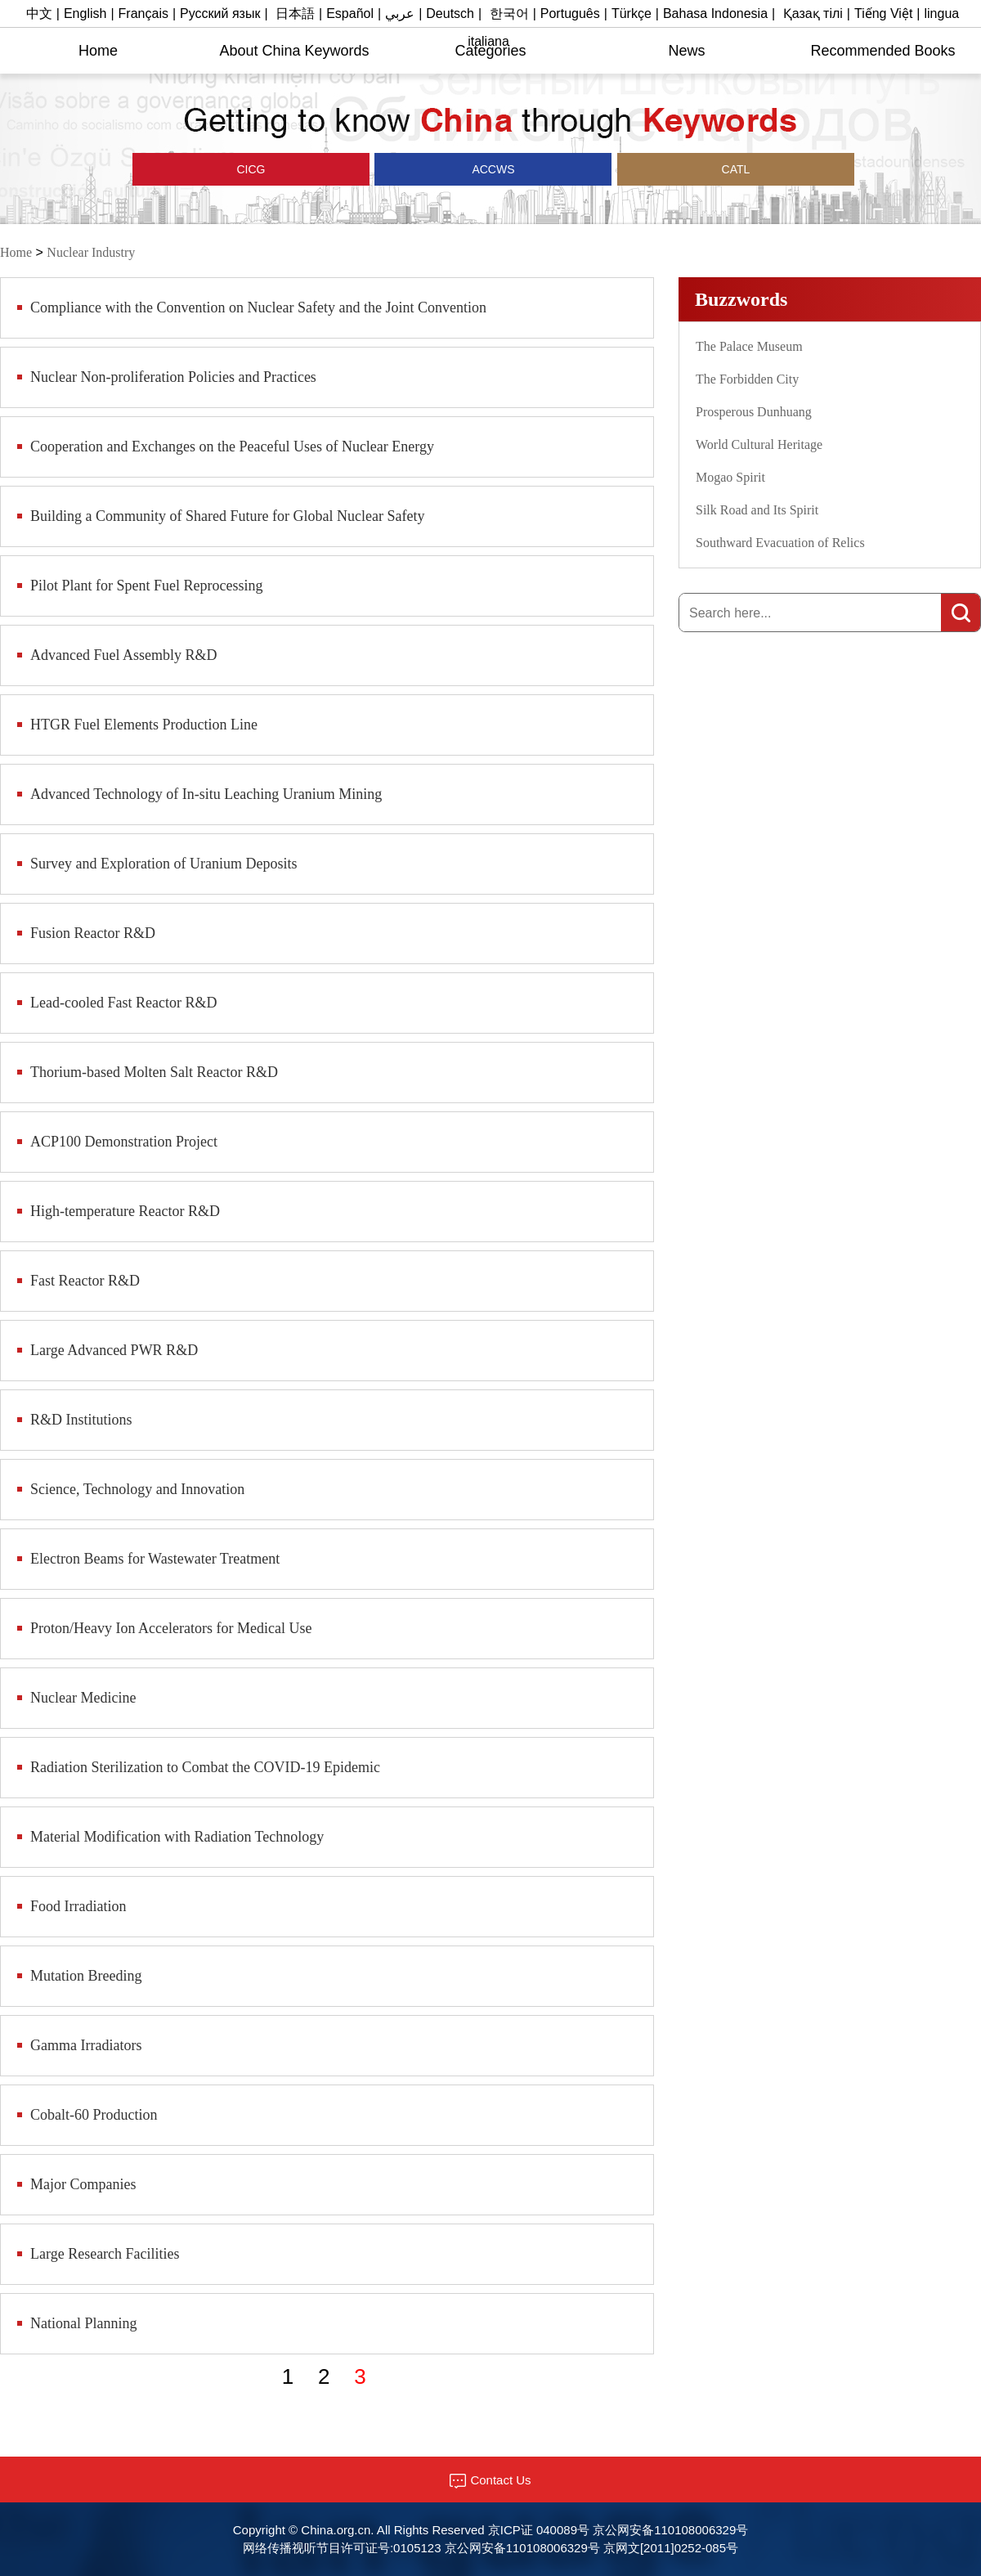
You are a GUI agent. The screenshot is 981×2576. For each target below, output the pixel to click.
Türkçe (631, 13)
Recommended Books (882, 51)
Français (143, 13)
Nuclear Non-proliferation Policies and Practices (173, 377)
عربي (399, 13)
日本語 (295, 13)
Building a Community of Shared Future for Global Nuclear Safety (227, 516)
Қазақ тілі (813, 13)
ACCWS (493, 169)
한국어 (509, 13)
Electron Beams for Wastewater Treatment (155, 1559)
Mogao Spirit (730, 477)
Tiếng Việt (883, 13)
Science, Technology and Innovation (137, 1489)
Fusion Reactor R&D (92, 933)
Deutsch (450, 13)
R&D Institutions (81, 1419)
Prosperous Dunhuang (754, 412)
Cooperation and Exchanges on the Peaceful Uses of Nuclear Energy (232, 446)
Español (350, 13)
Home (98, 51)
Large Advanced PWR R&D (114, 1350)
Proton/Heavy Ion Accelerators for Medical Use (170, 1628)
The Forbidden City (747, 379)
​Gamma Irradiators (85, 2045)
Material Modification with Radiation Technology (177, 1837)
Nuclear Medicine (83, 1698)
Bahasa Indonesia (715, 13)
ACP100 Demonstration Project (123, 1141)
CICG (251, 169)
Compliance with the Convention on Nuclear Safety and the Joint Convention (258, 307)
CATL (736, 169)
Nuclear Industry (91, 252)
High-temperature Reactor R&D (125, 1211)
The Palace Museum (749, 346)
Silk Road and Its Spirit (757, 510)
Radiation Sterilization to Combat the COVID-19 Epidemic (205, 1767)
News (686, 51)
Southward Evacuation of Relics (780, 543)
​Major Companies (83, 2184)
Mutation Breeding (85, 1976)
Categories (490, 51)
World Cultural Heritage (759, 444)
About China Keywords (294, 51)
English (85, 13)
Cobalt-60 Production (94, 2115)
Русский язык (220, 13)
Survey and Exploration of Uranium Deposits (163, 863)
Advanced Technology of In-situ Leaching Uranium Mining (206, 794)
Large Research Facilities (105, 2254)
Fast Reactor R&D (85, 1280)
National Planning (83, 2323)
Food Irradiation (78, 1906)
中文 (39, 13)
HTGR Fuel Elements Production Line (144, 724)
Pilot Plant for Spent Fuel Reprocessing (146, 585)
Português (570, 13)
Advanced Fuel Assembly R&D (123, 655)
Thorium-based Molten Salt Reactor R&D (154, 1072)
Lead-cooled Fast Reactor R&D (123, 1002)
